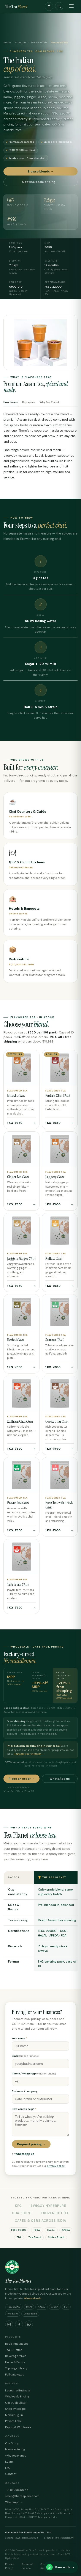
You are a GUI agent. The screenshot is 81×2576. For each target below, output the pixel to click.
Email (25, 2056)
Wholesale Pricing (17, 2396)
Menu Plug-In (14, 2415)
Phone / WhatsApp (34, 2073)
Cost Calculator (16, 2403)
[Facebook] (19, 2324)
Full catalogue (14, 2374)
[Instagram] (9, 2324)
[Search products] (59, 6)
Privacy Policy (9, 2566)
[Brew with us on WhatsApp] (61, 2567)
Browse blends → (40, 171)
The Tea (16, 6)
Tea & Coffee (39, 42)
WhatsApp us (59, 1779)
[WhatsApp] (29, 2324)
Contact (10, 2474)
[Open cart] (49, 6)
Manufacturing (15, 2449)
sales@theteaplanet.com (22, 2496)
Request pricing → (31, 2144)
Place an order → (21, 1779)
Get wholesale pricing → (40, 182)
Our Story (11, 2443)
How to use (10, 402)
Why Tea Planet (49, 402)
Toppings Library (16, 2368)
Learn (9, 2461)
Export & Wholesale (18, 2427)
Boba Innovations (17, 2344)
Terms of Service (27, 2566)
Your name (19, 2038)
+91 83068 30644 (17, 2490)
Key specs (28, 402)
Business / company (25, 2091)
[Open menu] (71, 6)
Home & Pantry (15, 2362)
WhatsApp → (14, 2502)
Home (7, 42)
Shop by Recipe (15, 2409)
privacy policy (55, 2166)
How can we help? (24, 2109)
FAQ (8, 2468)
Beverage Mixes (15, 2356)
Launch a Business (17, 2390)
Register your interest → (29, 1754)
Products (21, 42)
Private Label (13, 2421)
